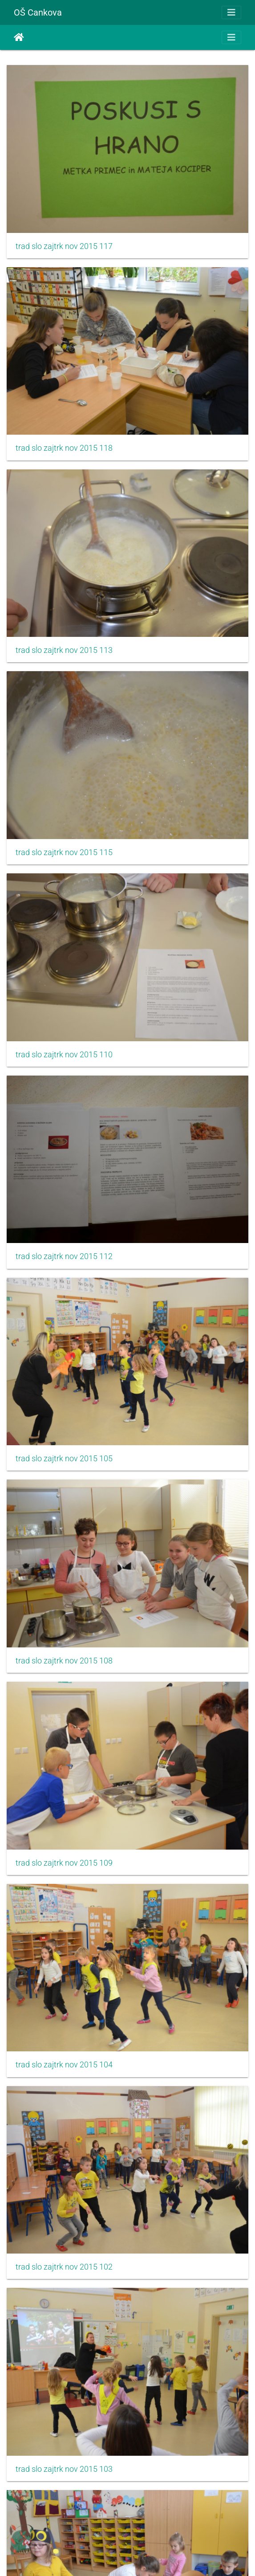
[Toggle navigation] (231, 12)
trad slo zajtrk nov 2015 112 (64, 1256)
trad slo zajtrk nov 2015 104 (64, 2064)
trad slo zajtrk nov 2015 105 (64, 1458)
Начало (19, 37)
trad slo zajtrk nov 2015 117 (64, 246)
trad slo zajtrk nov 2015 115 (64, 852)
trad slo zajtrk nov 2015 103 (64, 2469)
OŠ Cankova (38, 12)
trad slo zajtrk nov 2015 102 (64, 2266)
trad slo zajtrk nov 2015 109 (64, 1863)
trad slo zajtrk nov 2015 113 (64, 650)
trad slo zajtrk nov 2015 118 (64, 448)
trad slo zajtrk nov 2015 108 (64, 1660)
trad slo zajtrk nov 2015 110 (64, 1054)
